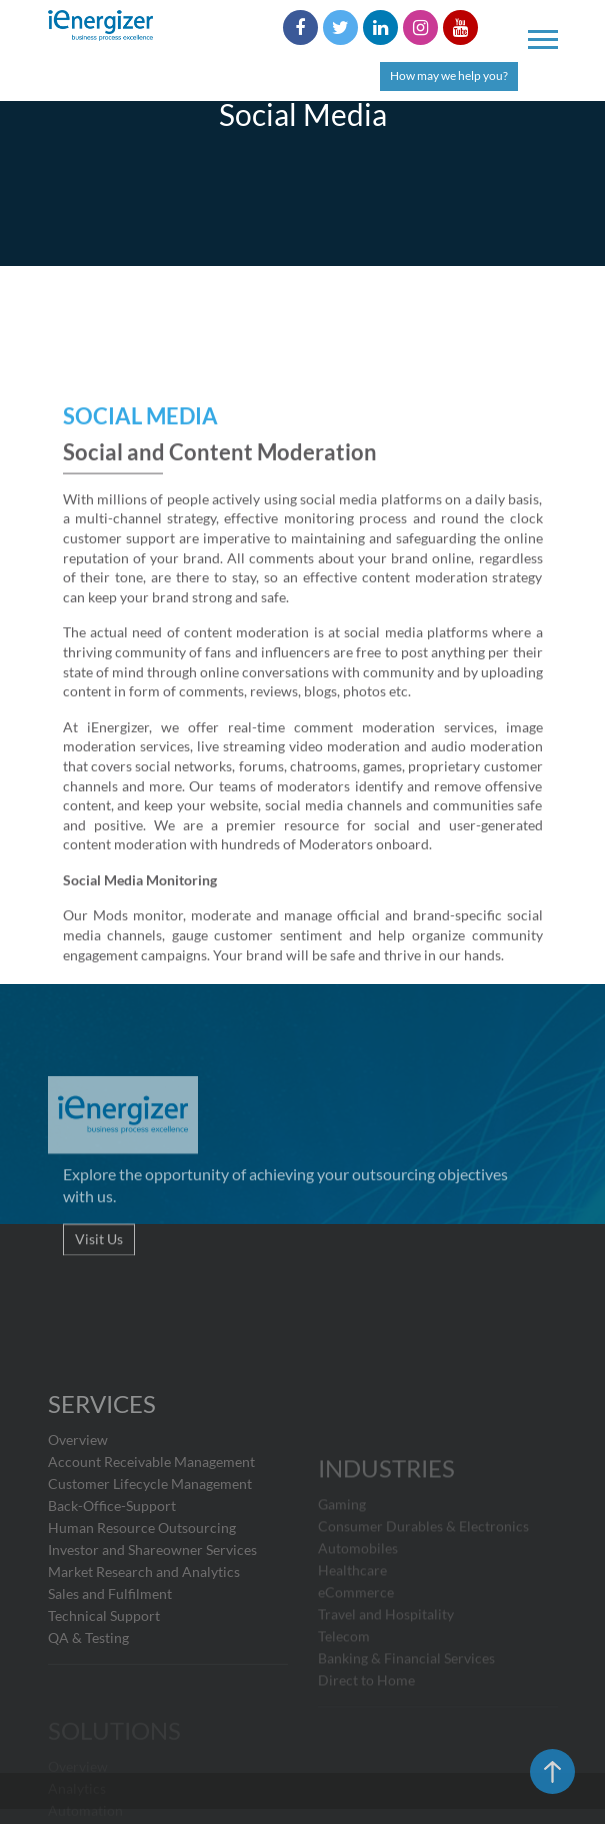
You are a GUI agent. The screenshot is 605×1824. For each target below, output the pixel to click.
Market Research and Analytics (144, 1624)
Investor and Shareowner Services (152, 1602)
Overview (78, 1492)
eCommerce (356, 1638)
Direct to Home (366, 1726)
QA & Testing (88, 1690)
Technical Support (104, 1668)
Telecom (344, 1682)
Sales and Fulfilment (110, 1646)
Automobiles (358, 1594)
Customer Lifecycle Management (150, 1536)
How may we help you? (449, 75)
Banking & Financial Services (406, 1704)
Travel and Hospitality (386, 1660)
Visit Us (99, 1265)
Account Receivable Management (151, 1514)
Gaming (342, 1550)
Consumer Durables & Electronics (423, 1572)
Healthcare (352, 1616)
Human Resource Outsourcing (142, 1580)
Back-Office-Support (112, 1558)
